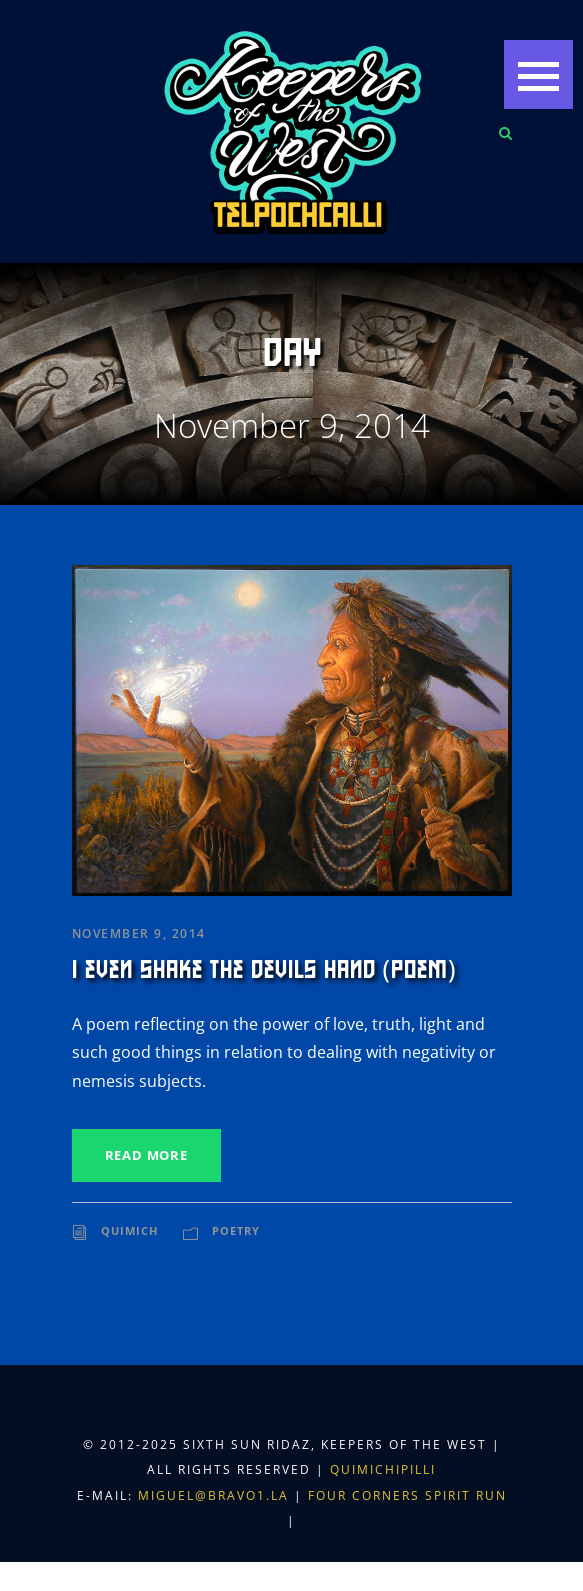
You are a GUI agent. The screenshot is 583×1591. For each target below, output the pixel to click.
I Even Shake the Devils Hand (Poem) (264, 970)
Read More (146, 1155)
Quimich (129, 1230)
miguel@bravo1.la (213, 1495)
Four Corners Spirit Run (407, 1495)
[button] (538, 74)
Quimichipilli (383, 1469)
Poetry (236, 1230)
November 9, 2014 (139, 933)
